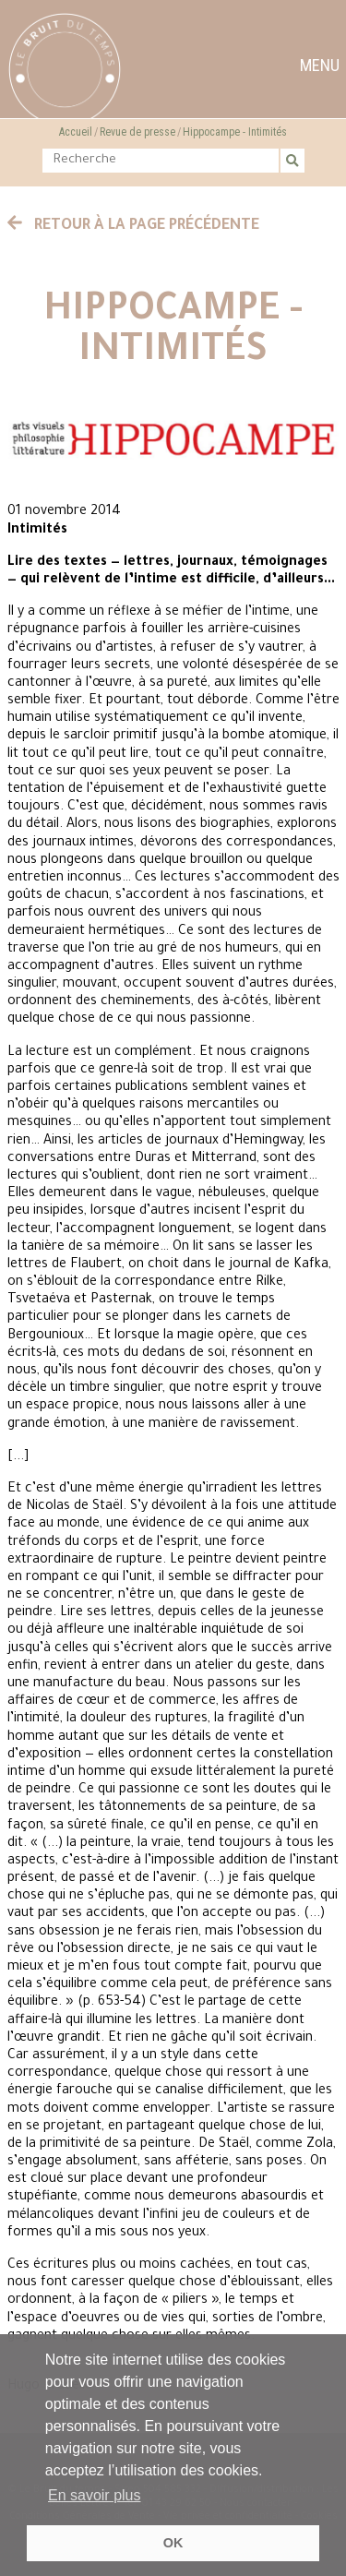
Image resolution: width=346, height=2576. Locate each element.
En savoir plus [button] (94, 2495)
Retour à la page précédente (133, 226)
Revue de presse (137, 132)
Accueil (75, 132)
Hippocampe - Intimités (235, 132)
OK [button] (173, 2542)
